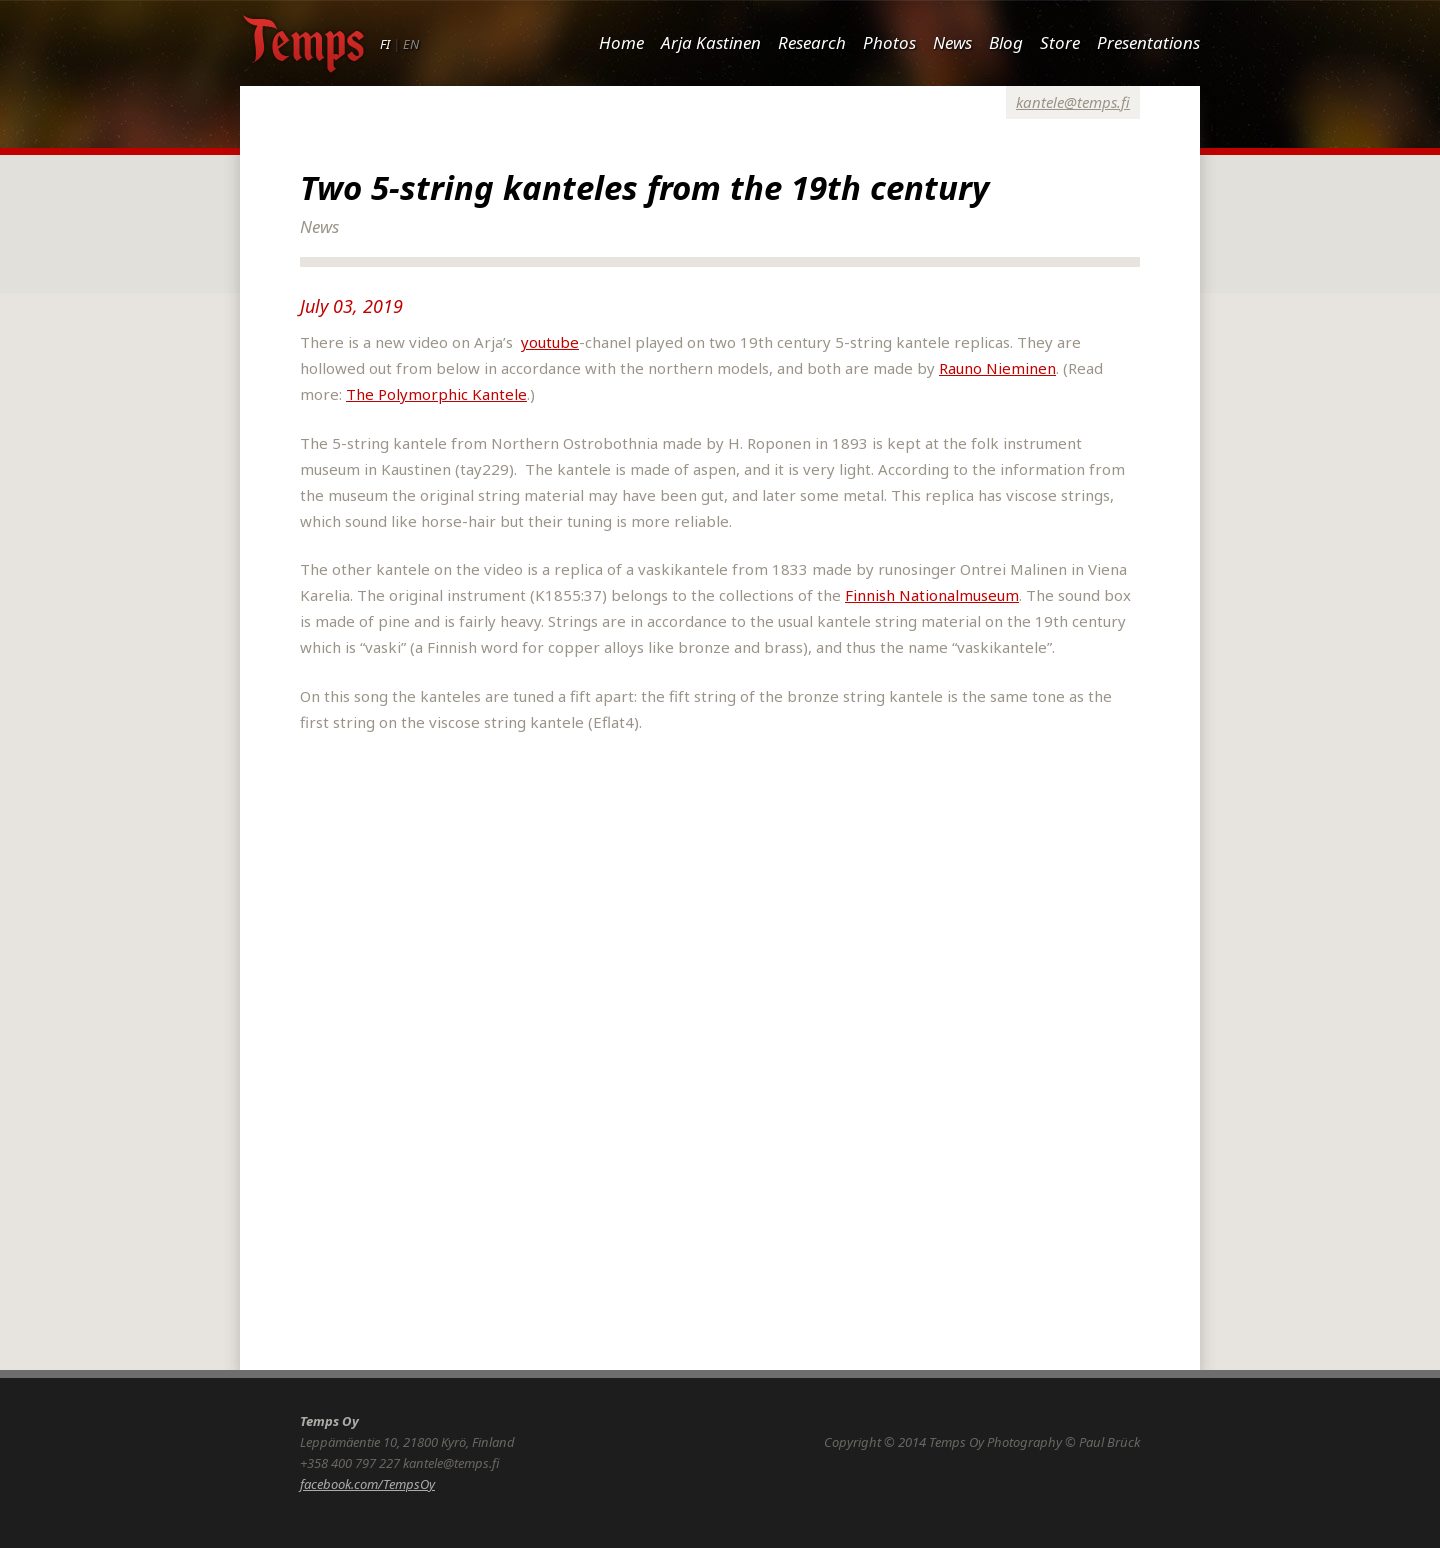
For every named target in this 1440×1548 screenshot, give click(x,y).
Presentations (1148, 42)
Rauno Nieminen (997, 368)
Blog (1006, 42)
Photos (889, 42)
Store (1060, 42)
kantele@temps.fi (1073, 102)
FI (385, 44)
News (952, 42)
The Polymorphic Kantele (436, 394)
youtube (550, 342)
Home (621, 42)
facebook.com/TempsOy (367, 1484)
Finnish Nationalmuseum (932, 595)
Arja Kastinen (711, 42)
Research (812, 42)
